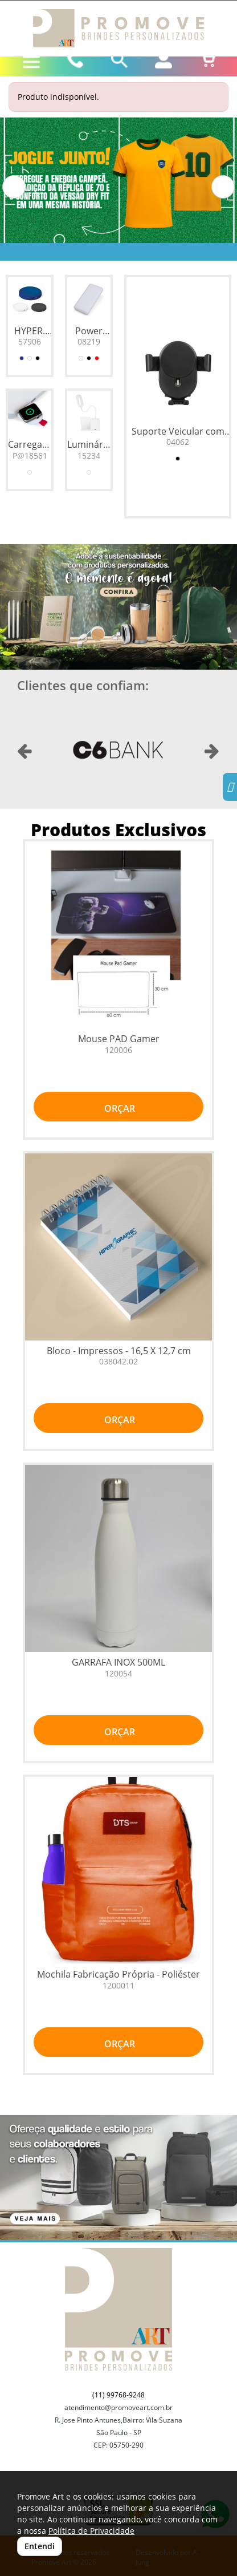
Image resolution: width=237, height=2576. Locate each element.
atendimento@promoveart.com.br (118, 2407)
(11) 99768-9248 (118, 2395)
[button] (14, 187)
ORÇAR (118, 1108)
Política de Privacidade (91, 2530)
